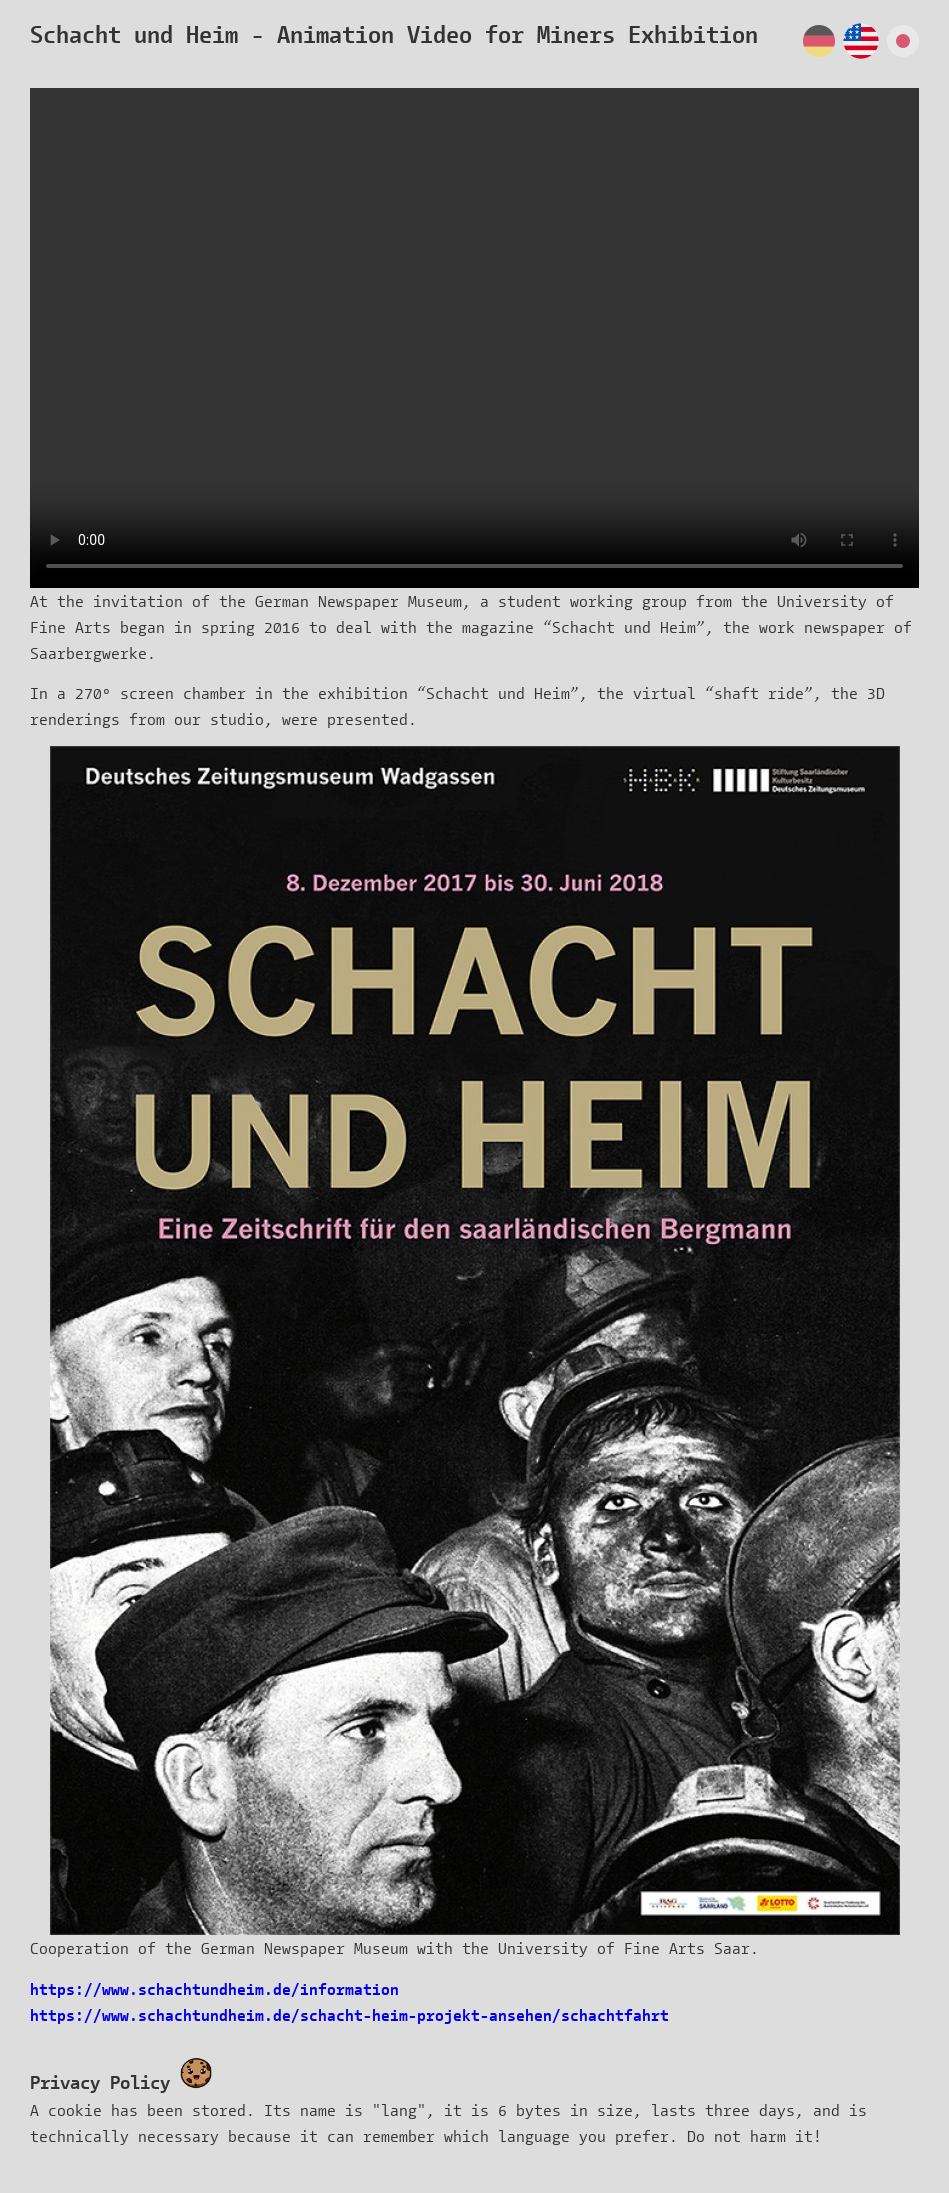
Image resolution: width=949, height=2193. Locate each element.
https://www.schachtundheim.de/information (214, 1988)
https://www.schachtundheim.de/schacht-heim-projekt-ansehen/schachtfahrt (349, 2014)
